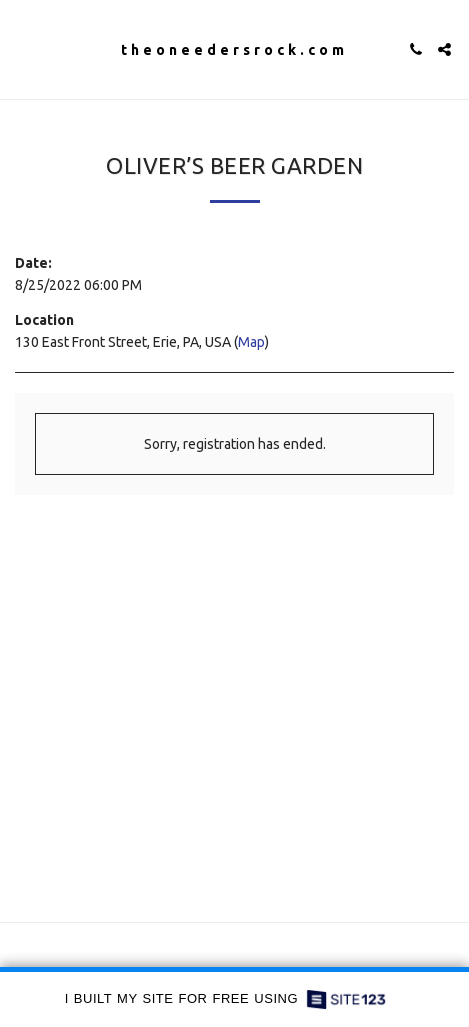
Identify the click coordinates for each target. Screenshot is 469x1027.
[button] (22, 48)
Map (251, 342)
